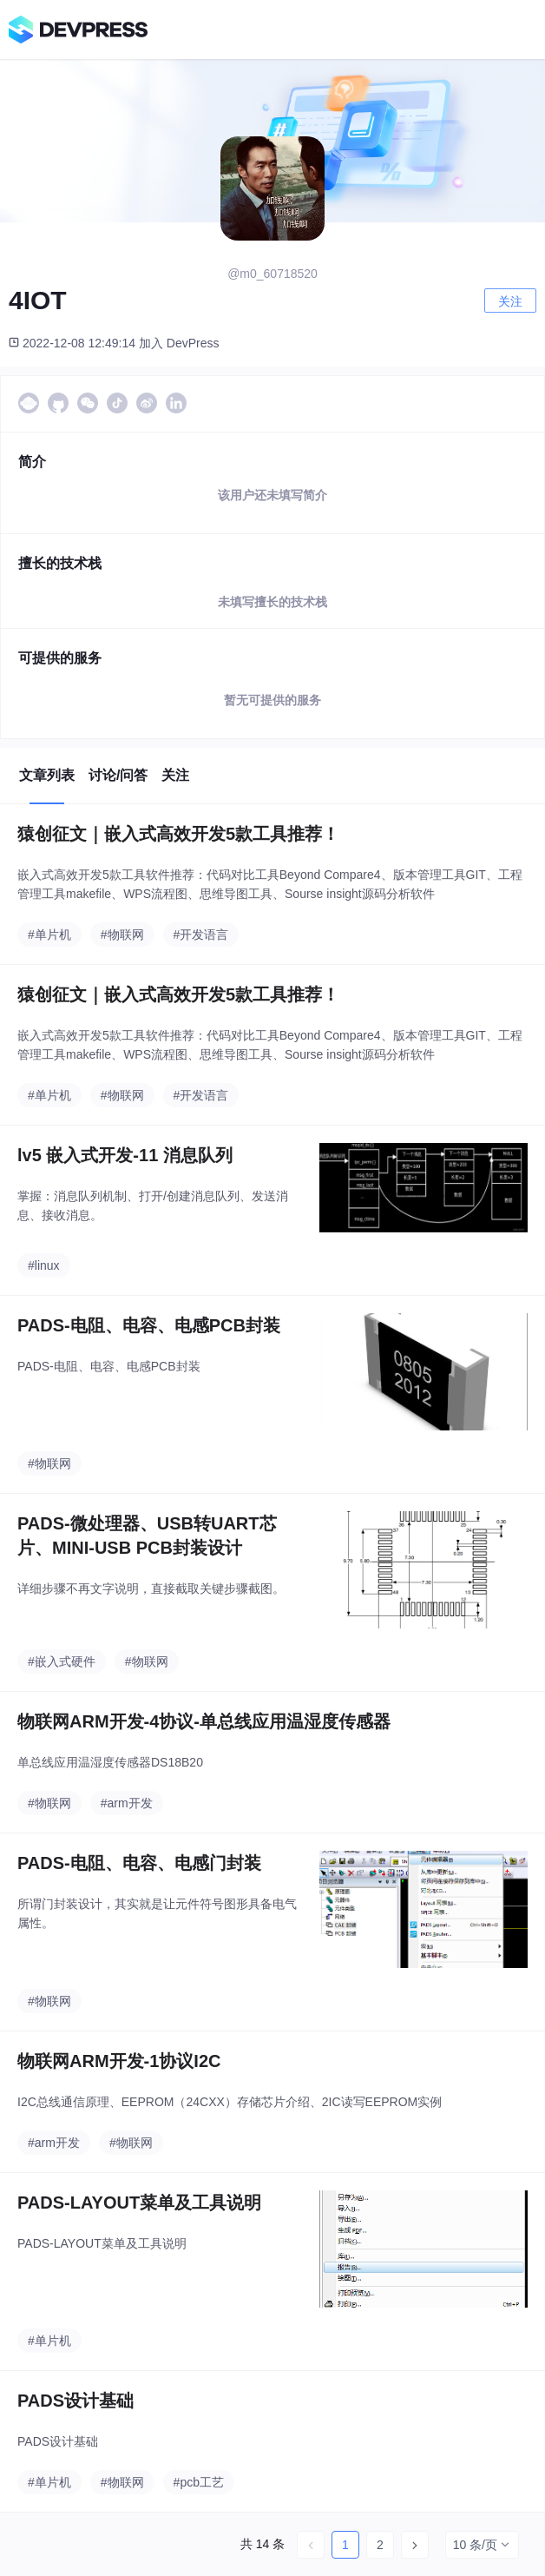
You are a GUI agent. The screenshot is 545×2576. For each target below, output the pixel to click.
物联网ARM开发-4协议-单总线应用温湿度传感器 (204, 1721)
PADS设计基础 (75, 2400)
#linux (44, 1265)
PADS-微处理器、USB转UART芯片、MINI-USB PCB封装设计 (147, 1535)
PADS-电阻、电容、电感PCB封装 (148, 1325)
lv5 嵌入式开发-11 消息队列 (125, 1155)
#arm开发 (127, 1803)
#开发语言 (201, 934)
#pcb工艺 (199, 2482)
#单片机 (49, 934)
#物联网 (122, 934)
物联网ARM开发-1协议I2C (118, 2061)
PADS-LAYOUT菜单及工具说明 (139, 2202)
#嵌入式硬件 (61, 1661)
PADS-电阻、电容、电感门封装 (139, 1863)
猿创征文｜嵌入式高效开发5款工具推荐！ (178, 833)
